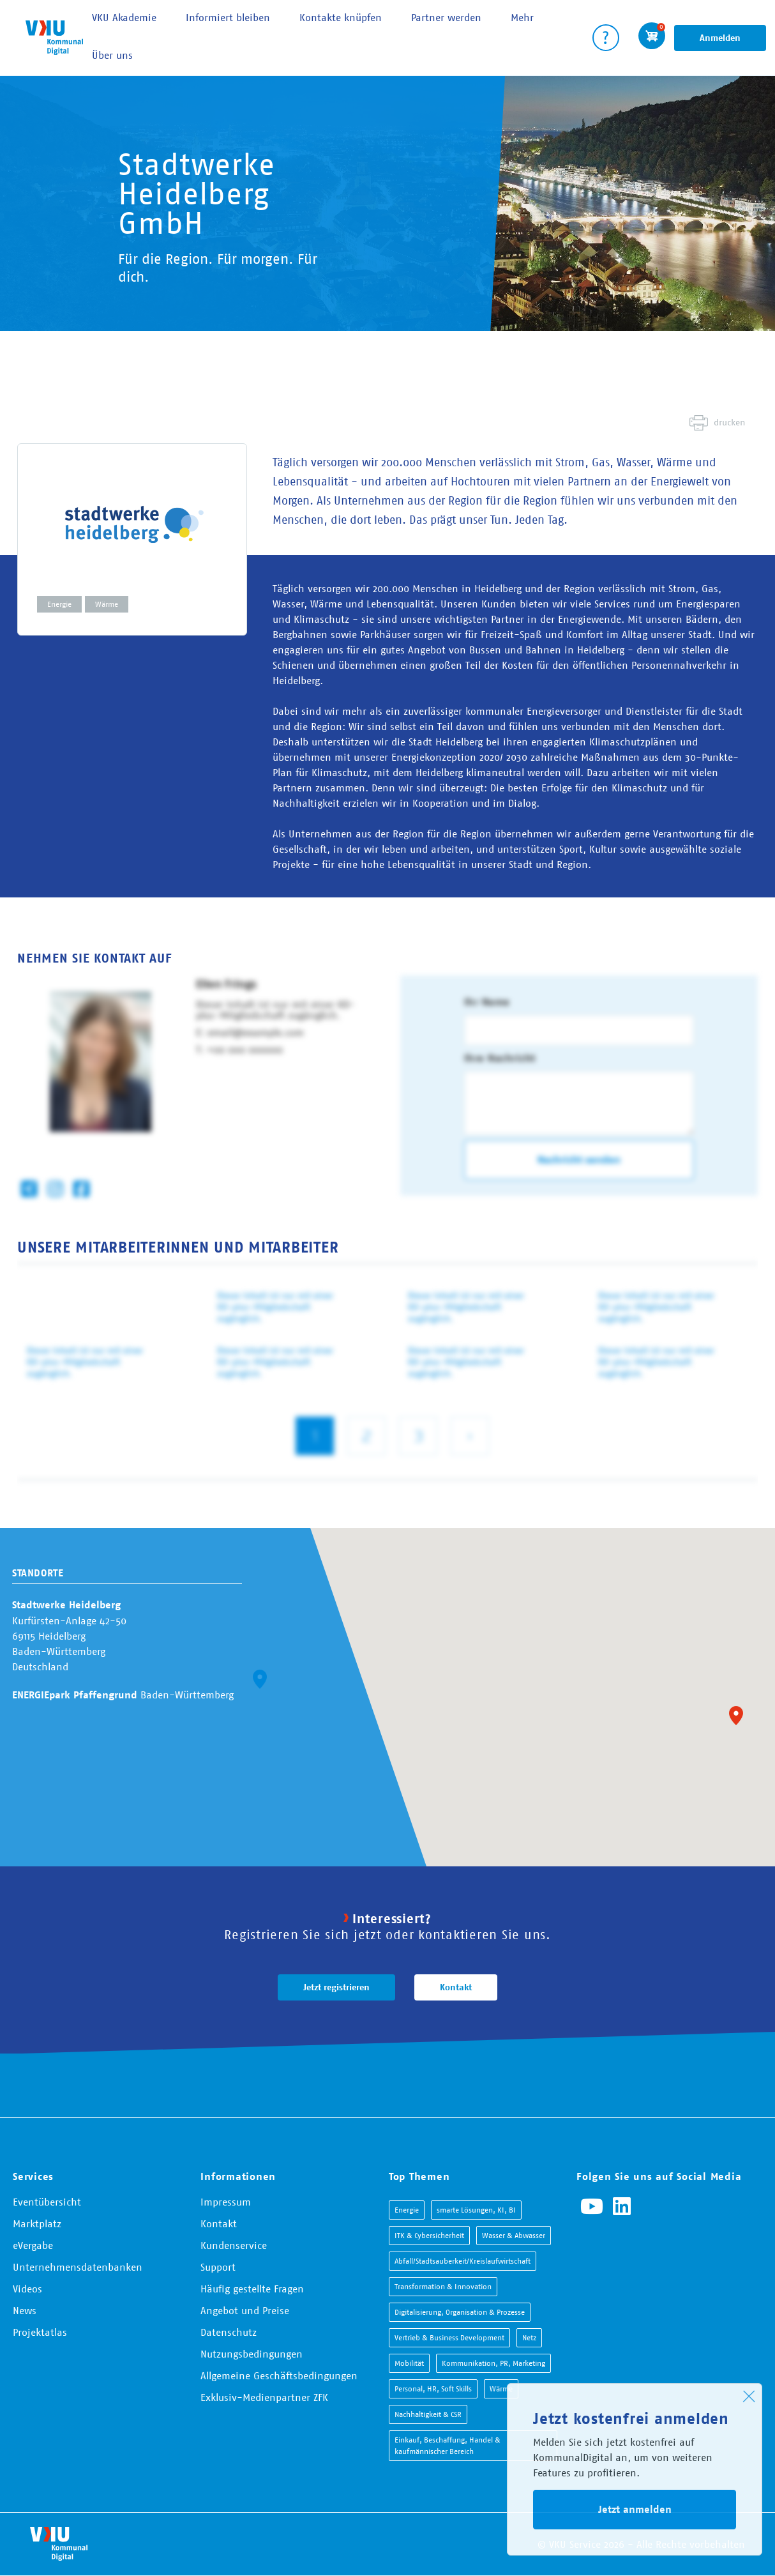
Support (218, 2266)
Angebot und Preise (244, 2310)
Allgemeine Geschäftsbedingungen (278, 2375)
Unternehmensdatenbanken (77, 2266)
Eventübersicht (47, 2201)
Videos (27, 2288)
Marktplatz (37, 2223)
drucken (729, 422)
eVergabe (33, 2245)
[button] (736, 1715)
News (24, 2310)
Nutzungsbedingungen (251, 2353)
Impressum (225, 2201)
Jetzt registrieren (336, 1987)
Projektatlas (40, 2332)
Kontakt (456, 1987)
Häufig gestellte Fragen (252, 2288)
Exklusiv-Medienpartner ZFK (264, 2397)
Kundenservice (233, 2245)
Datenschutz (228, 2332)
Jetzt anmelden (635, 2509)
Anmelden (720, 37)
